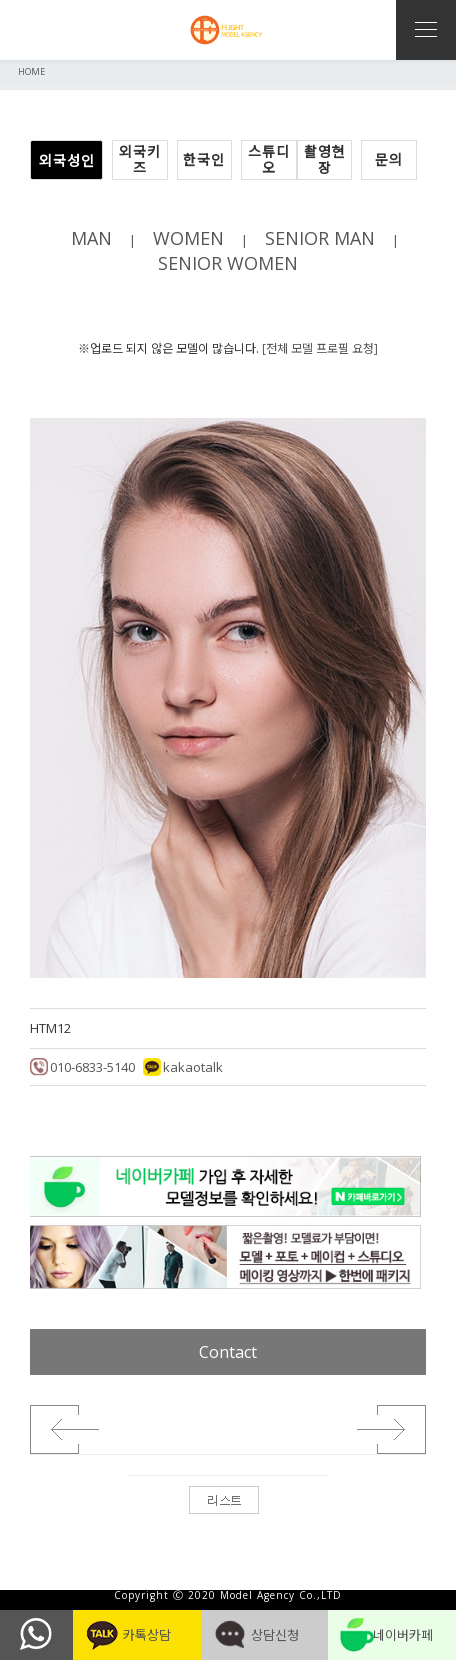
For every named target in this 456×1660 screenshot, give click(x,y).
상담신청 (264, 1635)
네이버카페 (392, 1635)
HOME (31, 71)
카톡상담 (136, 1635)
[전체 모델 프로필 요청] (320, 348)
